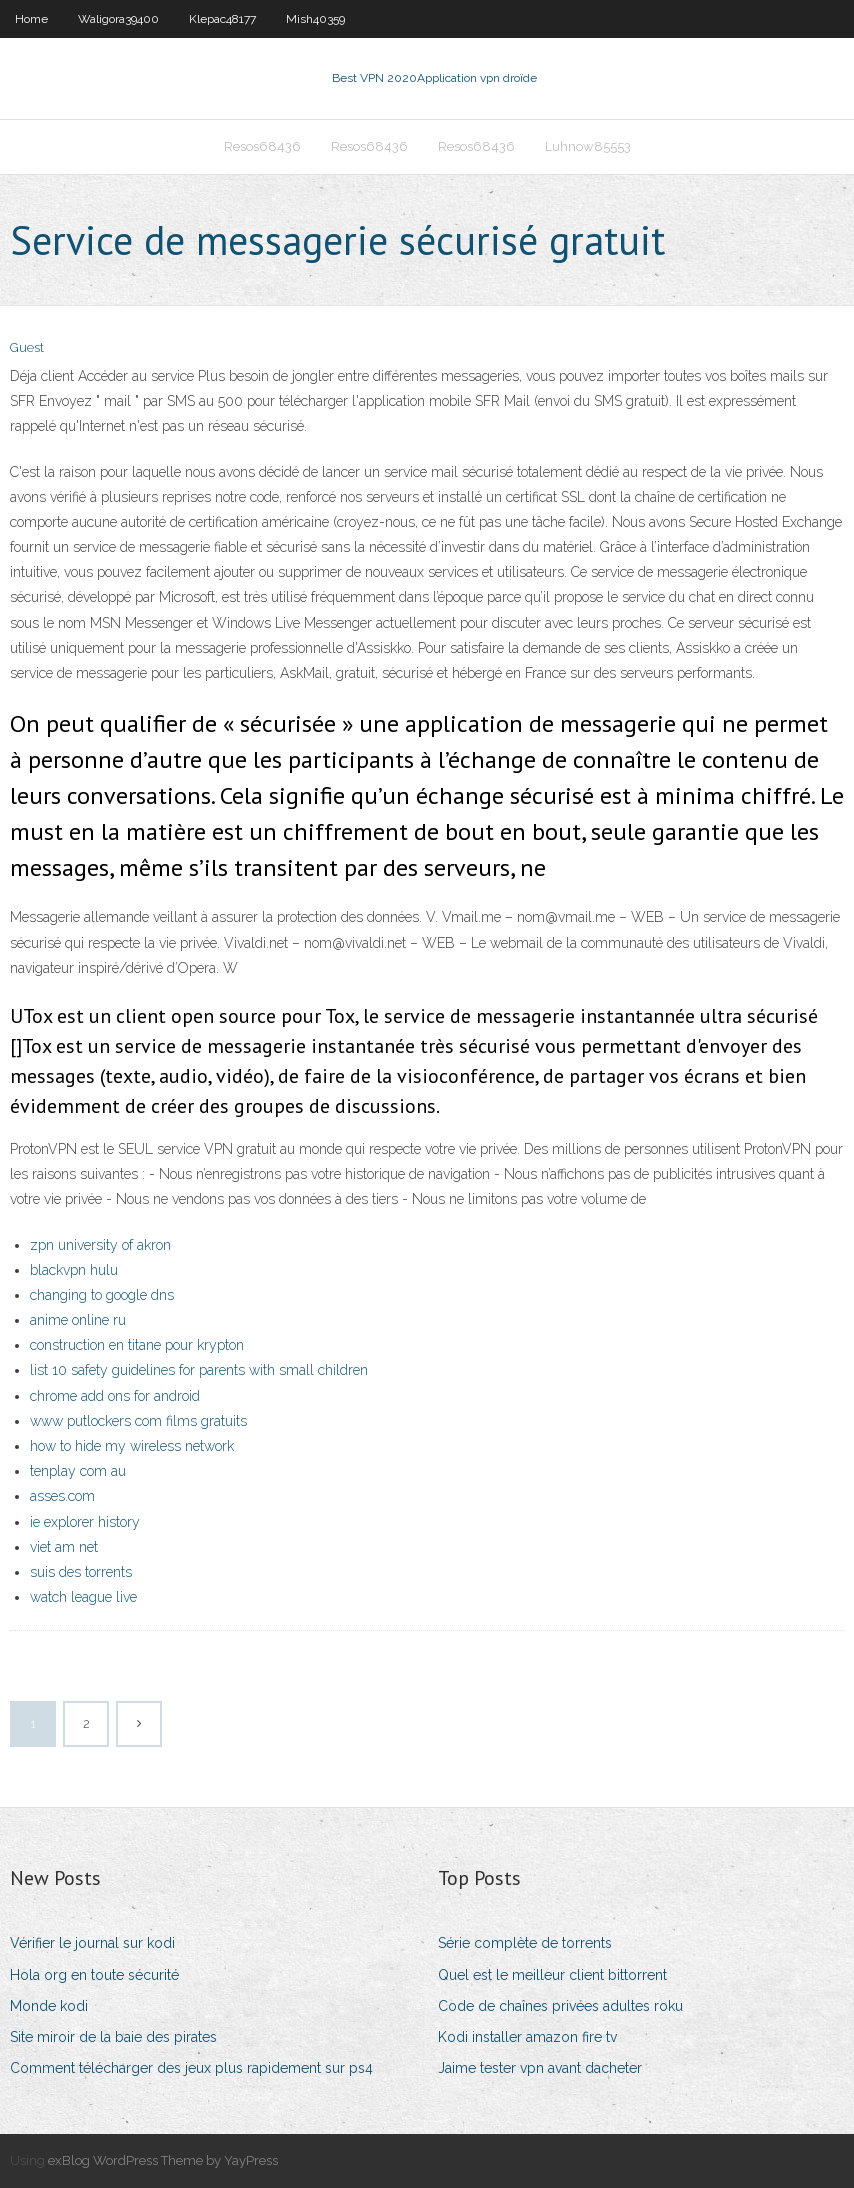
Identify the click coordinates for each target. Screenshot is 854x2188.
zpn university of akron (100, 1245)
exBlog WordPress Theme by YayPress (163, 2160)
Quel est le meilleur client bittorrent (552, 1975)
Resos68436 (262, 146)
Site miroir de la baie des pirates (113, 2037)
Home (31, 19)
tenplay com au (78, 1471)
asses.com (62, 1496)
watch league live (83, 1597)
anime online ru (78, 1320)
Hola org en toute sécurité (94, 1975)
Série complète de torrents (525, 1943)
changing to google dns (102, 1295)
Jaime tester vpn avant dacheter (540, 2068)
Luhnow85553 (588, 146)
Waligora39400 (118, 19)
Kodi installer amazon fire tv (527, 2037)
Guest (27, 347)
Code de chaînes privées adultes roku (560, 2006)
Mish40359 (315, 19)
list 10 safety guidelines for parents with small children (199, 1370)
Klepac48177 (222, 19)
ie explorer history (85, 1522)
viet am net (64, 1547)
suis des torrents (81, 1572)
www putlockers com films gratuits (138, 1421)
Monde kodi (49, 2006)
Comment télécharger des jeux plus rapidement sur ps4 (191, 2068)
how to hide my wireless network (132, 1446)
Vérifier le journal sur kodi (92, 1943)
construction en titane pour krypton (137, 1345)
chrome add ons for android (115, 1396)
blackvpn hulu (74, 1270)
